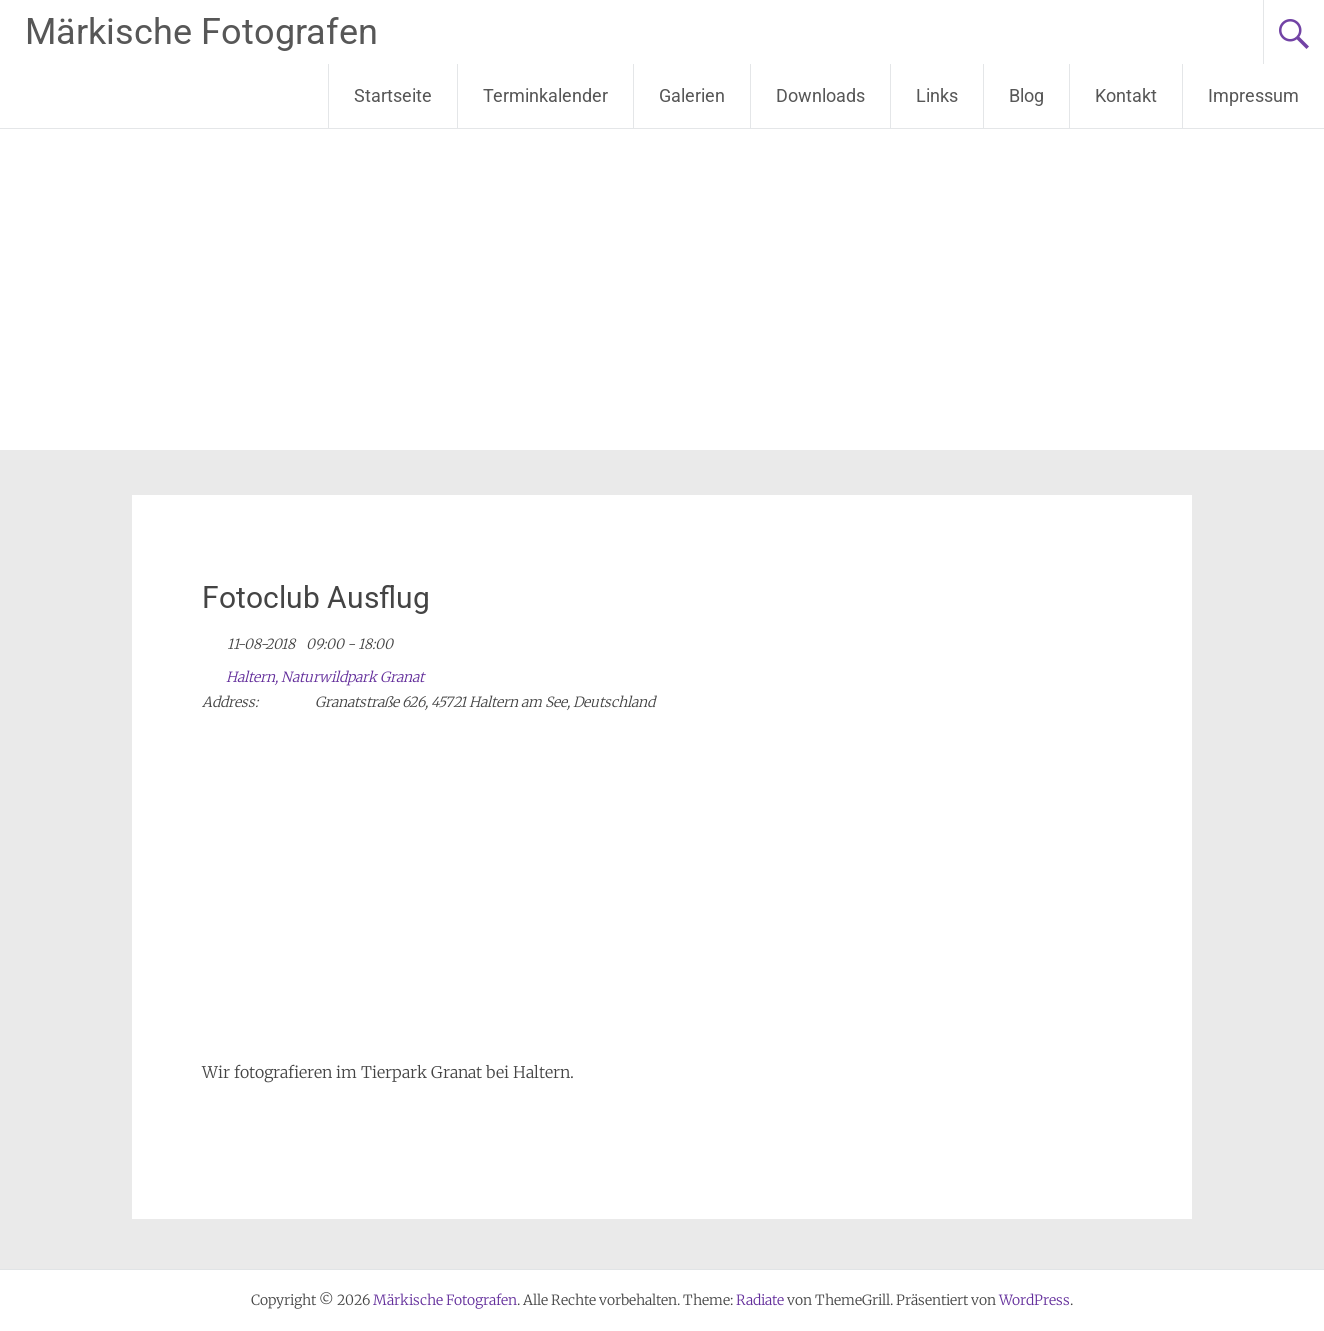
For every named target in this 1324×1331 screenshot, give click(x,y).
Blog (1026, 95)
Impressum (1253, 95)
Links (937, 95)
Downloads (820, 95)
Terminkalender (545, 95)
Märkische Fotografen (201, 32)
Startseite (393, 95)
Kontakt (1126, 95)
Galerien (692, 95)
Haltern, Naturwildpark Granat (325, 677)
